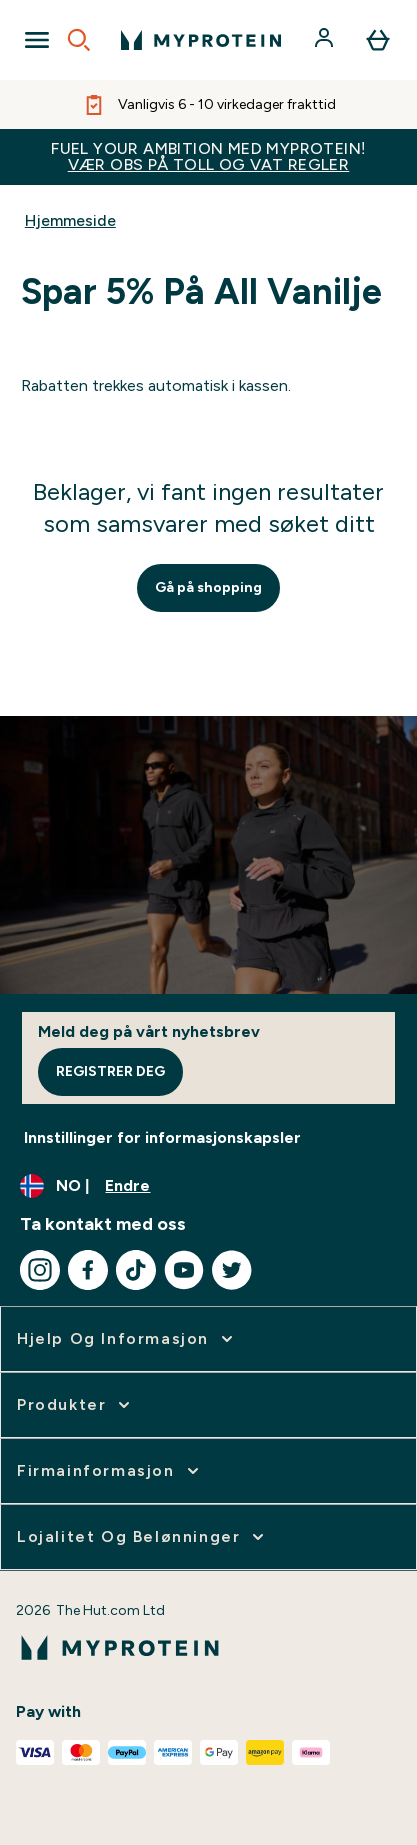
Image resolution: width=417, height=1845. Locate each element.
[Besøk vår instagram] (40, 1270)
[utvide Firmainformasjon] (110, 1471)
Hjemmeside (70, 220)
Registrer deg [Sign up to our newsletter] (110, 1071)
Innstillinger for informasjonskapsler (162, 1137)
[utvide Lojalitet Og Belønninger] (142, 1537)
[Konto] (326, 40)
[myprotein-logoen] (201, 40)
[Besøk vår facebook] (88, 1270)
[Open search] (79, 40)
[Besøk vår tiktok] (136, 1270)
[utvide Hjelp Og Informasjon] (127, 1339)
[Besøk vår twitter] (232, 1270)
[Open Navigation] (37, 40)
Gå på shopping (208, 587)
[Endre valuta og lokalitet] (208, 1186)
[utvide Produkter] (75, 1405)
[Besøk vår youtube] (184, 1270)
